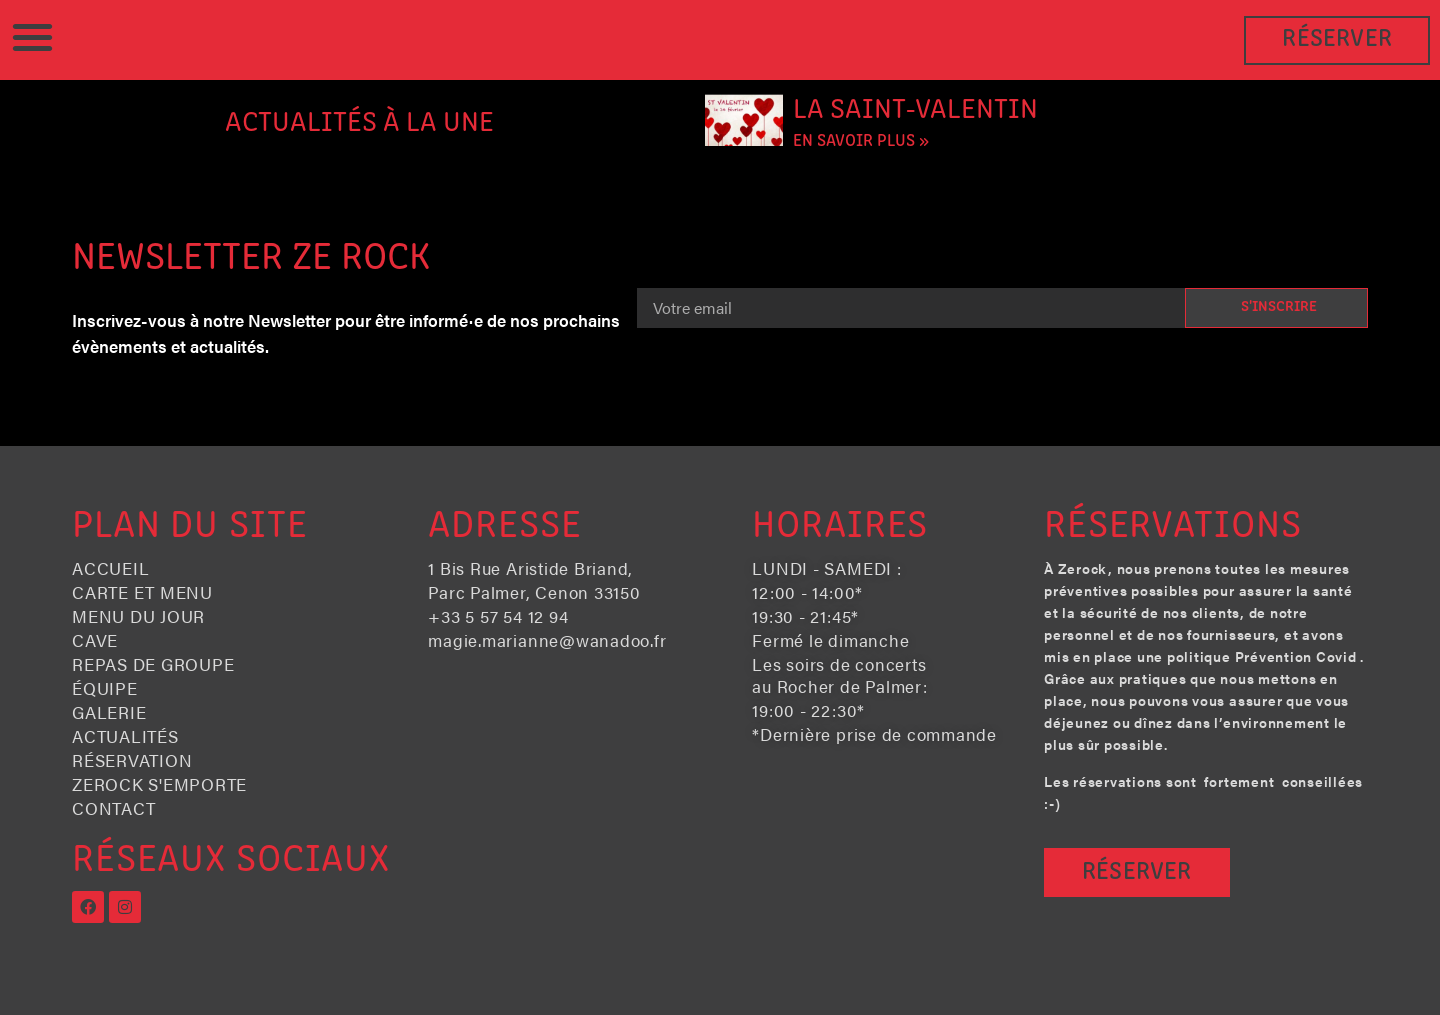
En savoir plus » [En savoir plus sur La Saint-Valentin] (861, 141)
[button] (32, 36)
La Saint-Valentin (915, 110)
